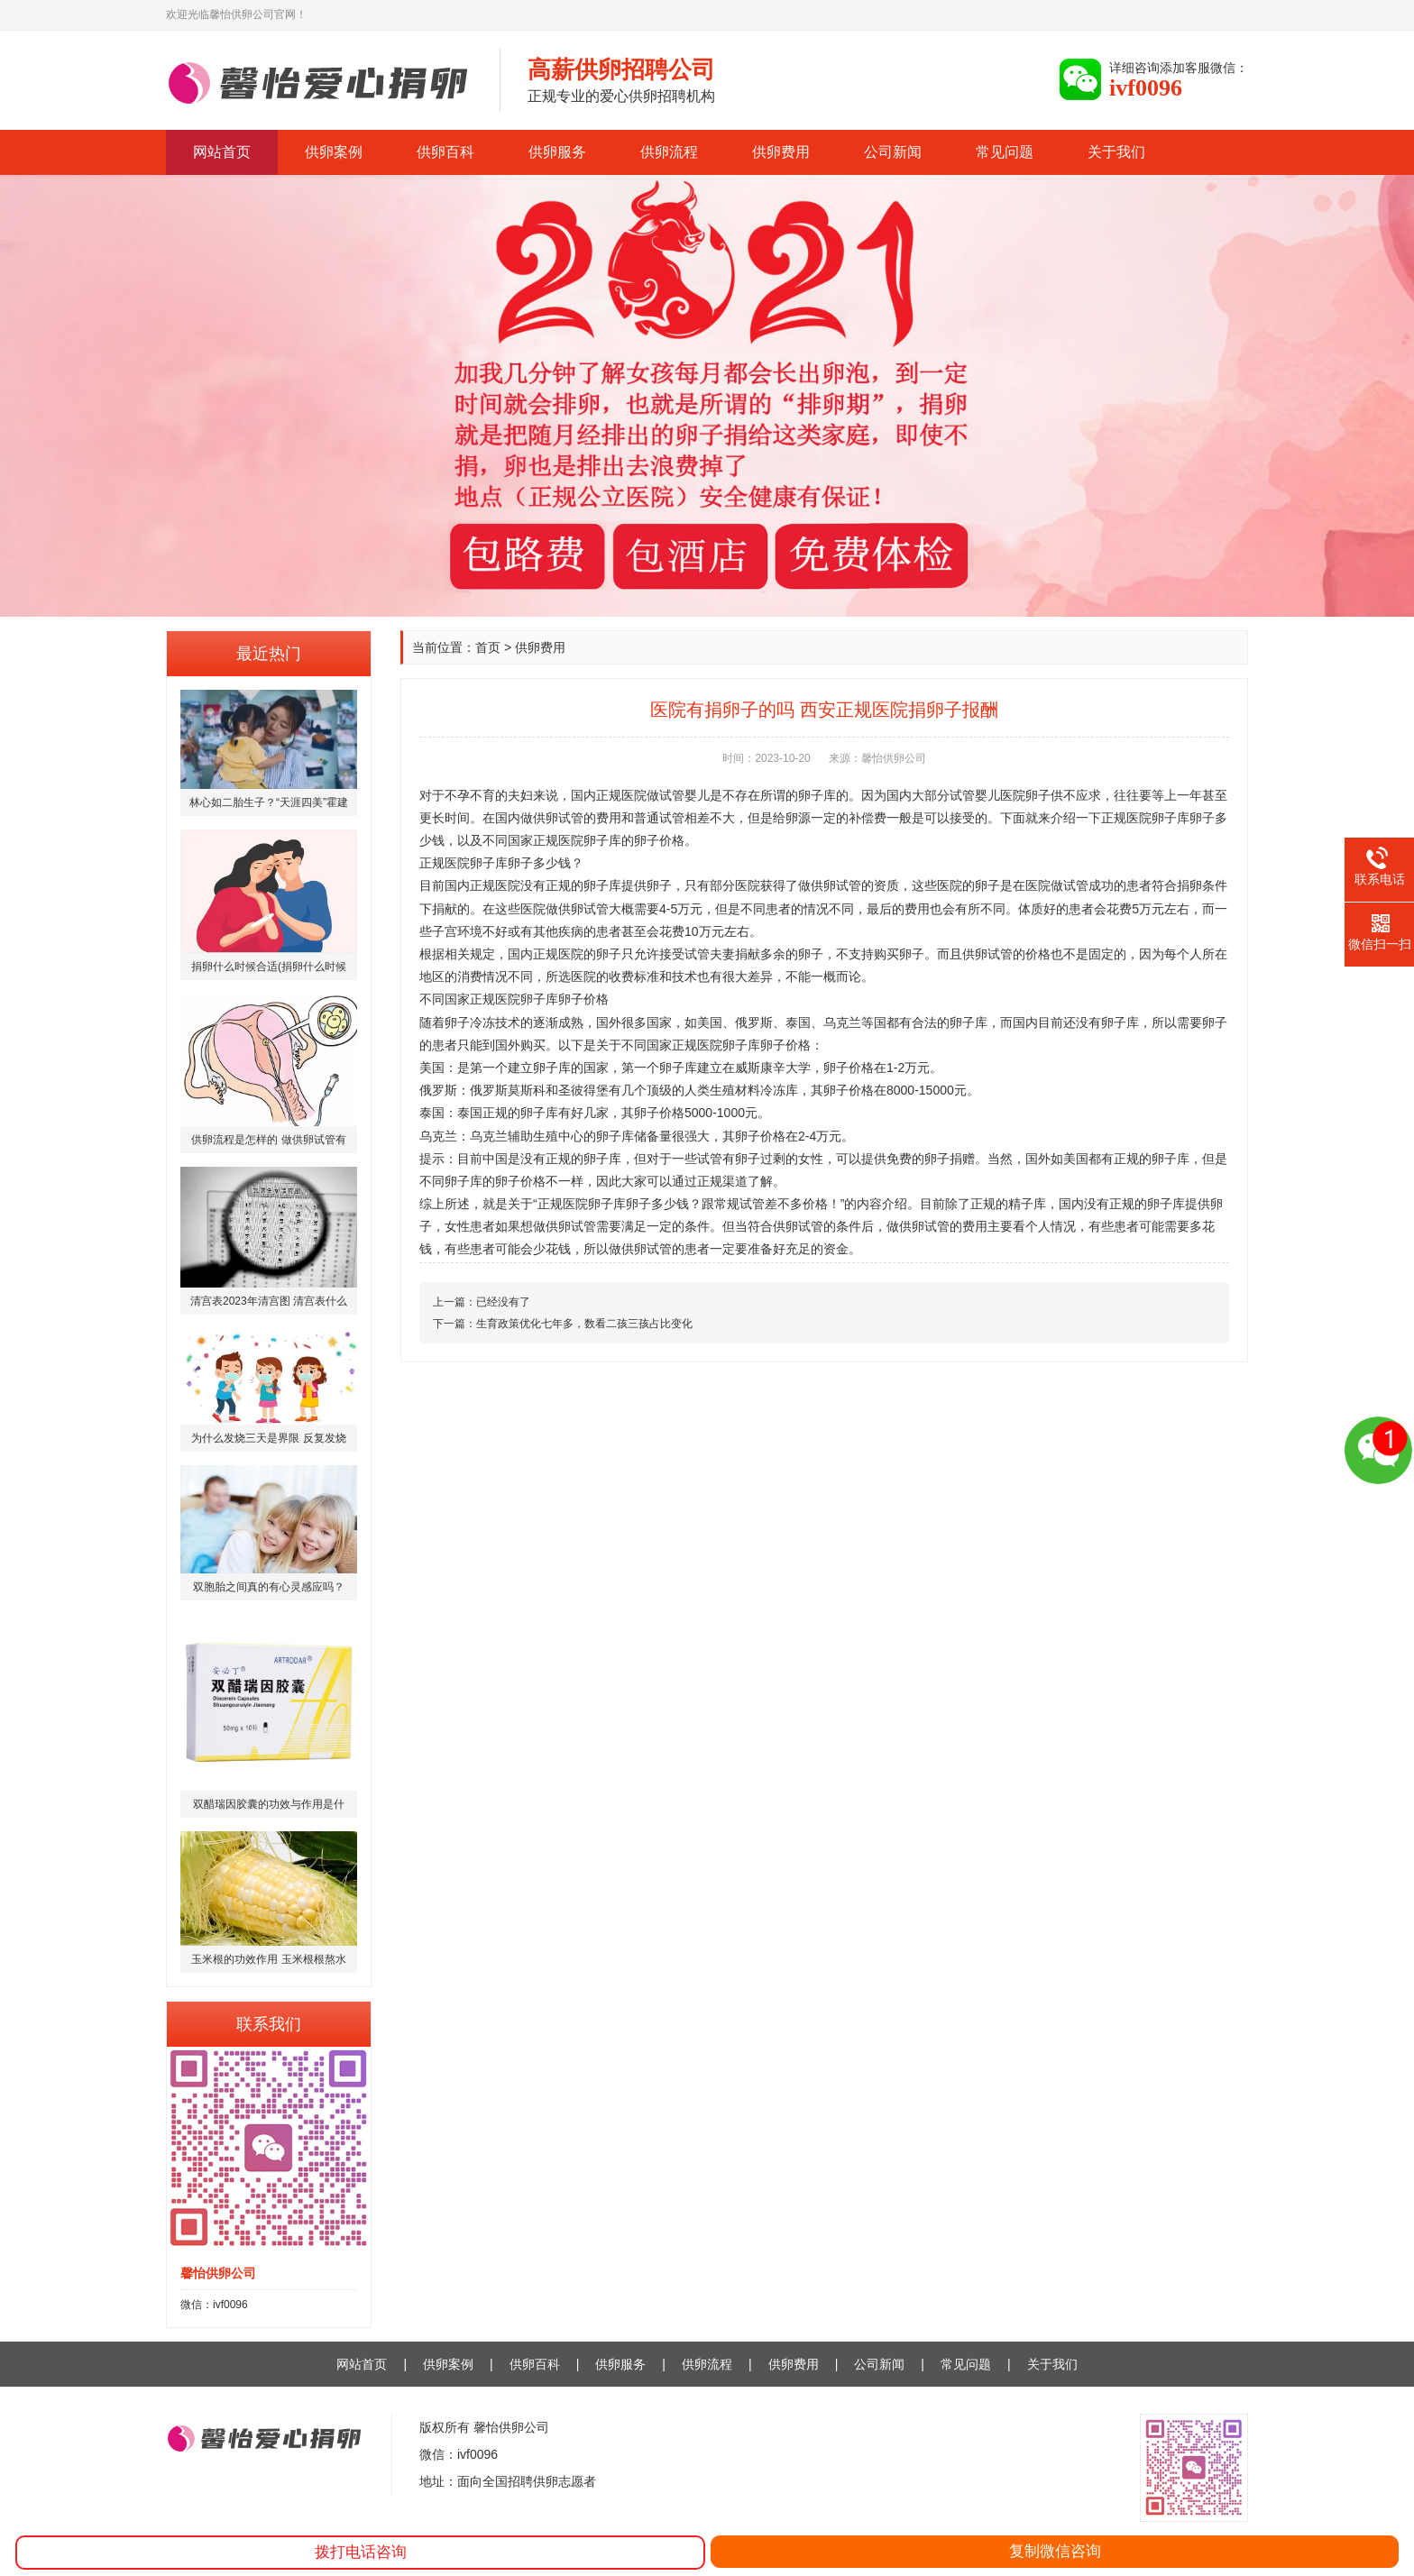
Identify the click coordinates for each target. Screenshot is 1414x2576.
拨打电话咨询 (361, 2552)
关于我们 (1116, 152)
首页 (487, 647)
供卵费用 (781, 152)
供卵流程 (669, 152)
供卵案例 (334, 152)
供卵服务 (557, 152)
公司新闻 (893, 152)
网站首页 (222, 152)
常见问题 (1004, 152)
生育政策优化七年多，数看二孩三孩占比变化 (584, 1323)
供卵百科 (445, 152)
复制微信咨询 (1055, 2551)
